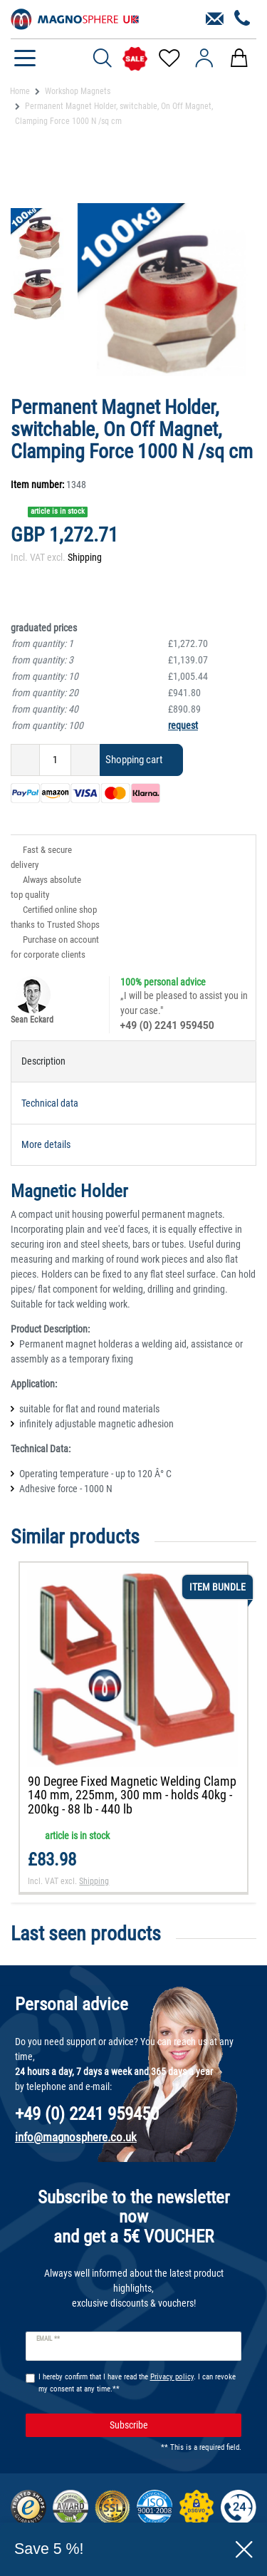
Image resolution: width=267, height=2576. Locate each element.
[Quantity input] (55, 760)
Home (20, 91)
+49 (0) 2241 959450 (167, 1025)
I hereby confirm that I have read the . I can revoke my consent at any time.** (137, 2383)
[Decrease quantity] (25, 760)
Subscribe (170, 2425)
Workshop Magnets (77, 91)
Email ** (48, 2338)
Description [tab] (43, 1061)
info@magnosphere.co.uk (76, 2137)
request (183, 725)
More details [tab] (45, 1144)
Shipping (85, 557)
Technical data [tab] (49, 1103)
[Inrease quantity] (85, 760)
